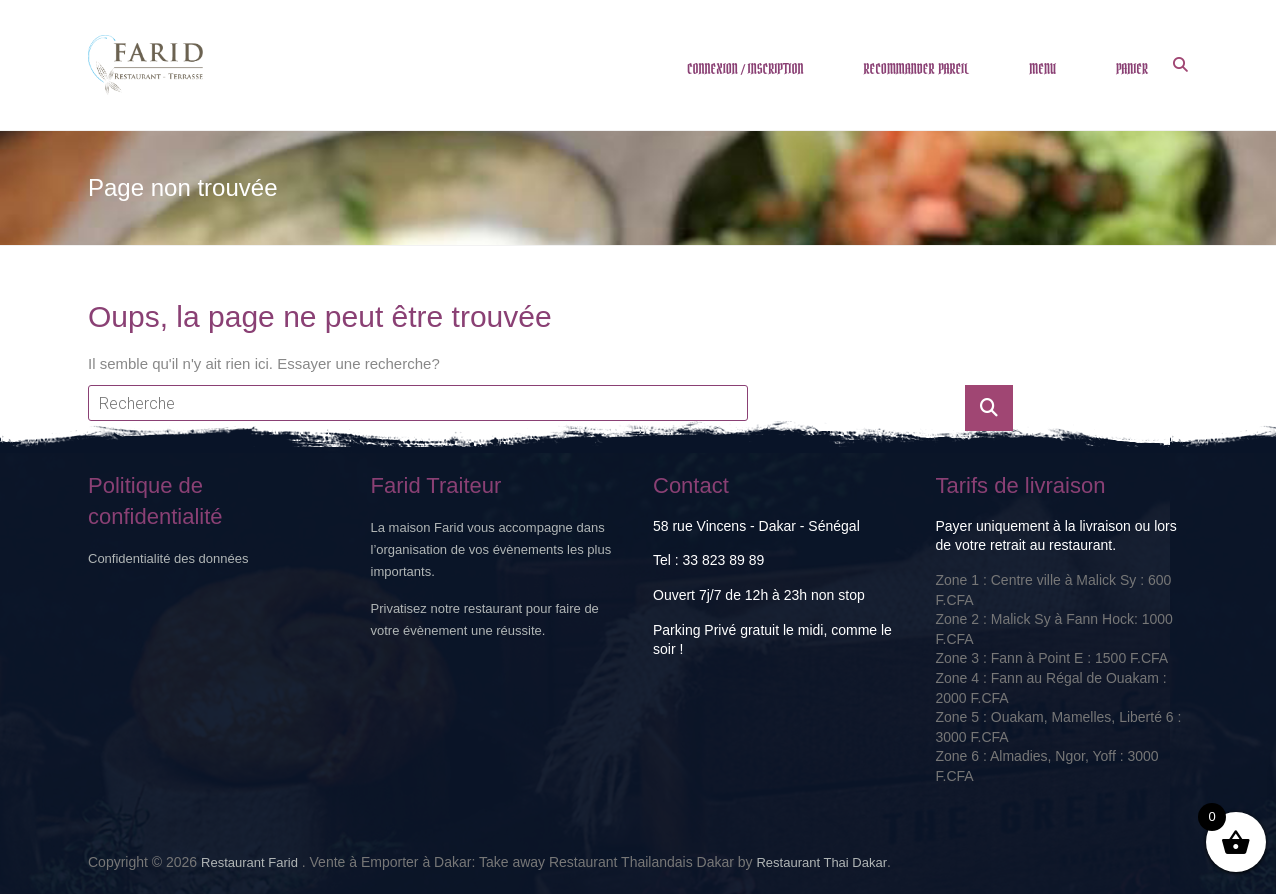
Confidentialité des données (168, 558)
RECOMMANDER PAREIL (917, 69)
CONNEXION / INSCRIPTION (745, 69)
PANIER (1132, 69)
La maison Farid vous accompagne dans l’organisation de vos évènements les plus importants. (491, 549)
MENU (1042, 69)
